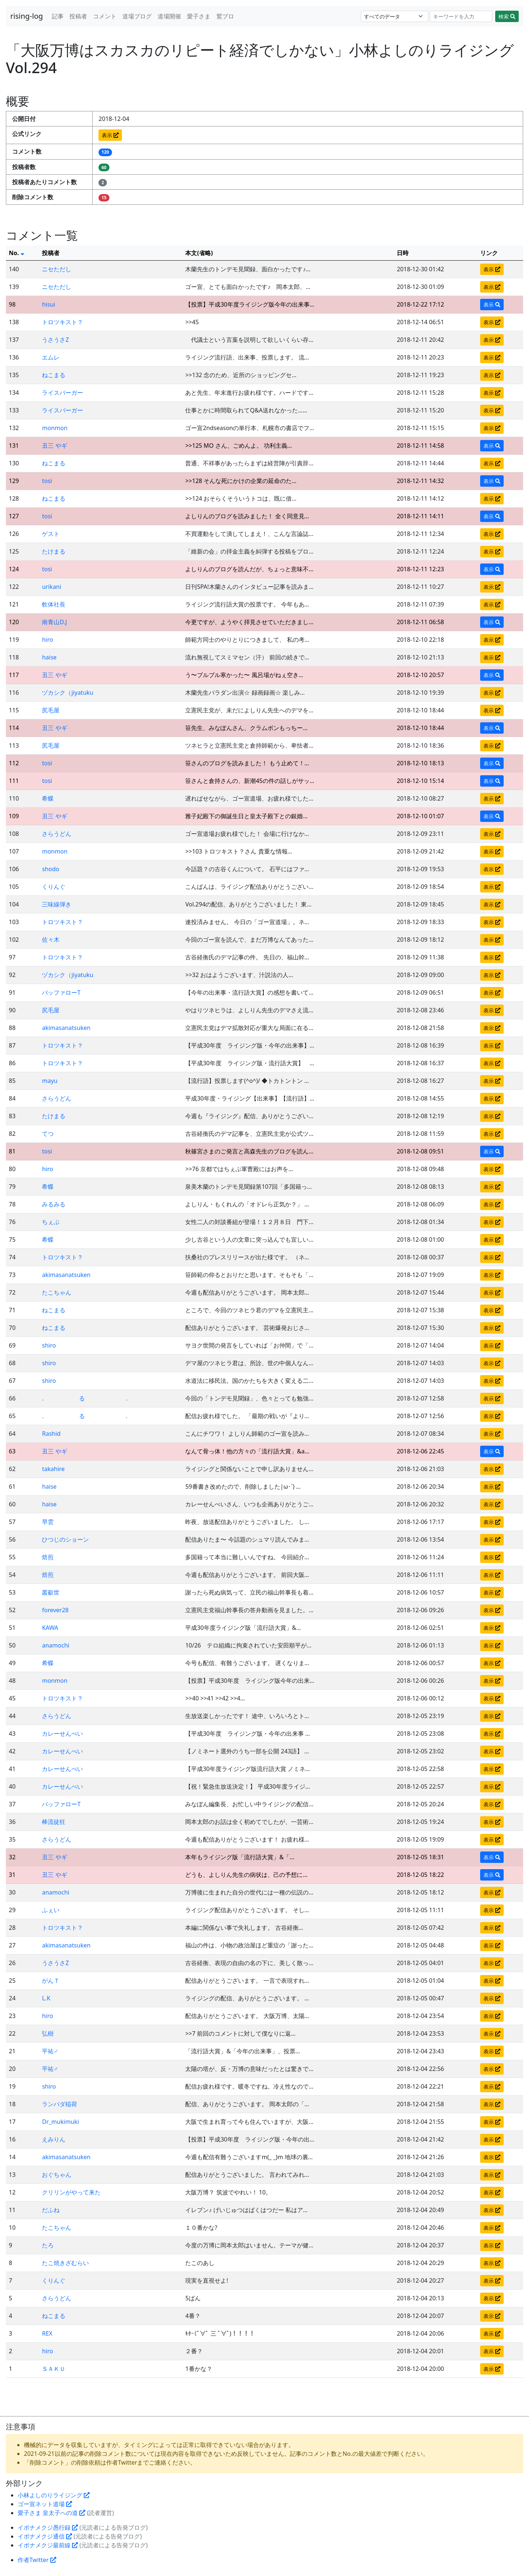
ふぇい (51, 1910)
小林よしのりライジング (54, 2495)
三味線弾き (56, 904)
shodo (50, 869)
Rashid (51, 1434)
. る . (84, 1398)
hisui (48, 304)
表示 (110, 135)
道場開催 (169, 16)
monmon (54, 428)
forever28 (55, 1610)
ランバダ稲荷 (59, 2104)
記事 (58, 16)
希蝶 (48, 798)
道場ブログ (137, 16)
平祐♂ (50, 2051)
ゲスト (51, 534)
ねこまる (53, 375)
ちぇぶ (51, 1222)
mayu (49, 1081)
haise (49, 657)
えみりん (53, 2139)
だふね (51, 2210)
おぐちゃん (56, 2175)
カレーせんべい (62, 1733)
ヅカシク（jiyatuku (67, 692)
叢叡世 (51, 1592)
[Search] (461, 16)
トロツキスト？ (62, 322)
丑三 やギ (54, 445)
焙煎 (48, 1557)
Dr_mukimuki (60, 2122)
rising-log (26, 16)
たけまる (53, 551)
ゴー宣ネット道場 (45, 2504)
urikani (51, 587)
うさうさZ (55, 340)
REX (47, 2333)
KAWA (50, 1628)
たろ (48, 2245)
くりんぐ (53, 887)
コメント (104, 16)
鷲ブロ (225, 16)
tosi (47, 481)
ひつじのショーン (65, 1539)
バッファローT (61, 992)
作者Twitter (37, 2560)
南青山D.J (54, 622)
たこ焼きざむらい (65, 2263)
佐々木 (51, 939)
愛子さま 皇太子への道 (51, 2513)
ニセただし (56, 269)
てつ (48, 1134)
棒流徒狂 (53, 1822)
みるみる (53, 1204)
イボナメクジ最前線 (48, 2545)
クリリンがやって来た (71, 2192)
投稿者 (78, 16)
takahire (53, 1469)
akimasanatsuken (66, 1028)
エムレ (51, 357)
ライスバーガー (62, 393)
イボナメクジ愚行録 (48, 2527)
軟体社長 (53, 604)
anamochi (55, 1645)
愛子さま (198, 16)
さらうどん (56, 834)
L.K (46, 1998)
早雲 (48, 1522)
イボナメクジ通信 (45, 2536)
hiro (47, 640)
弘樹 (48, 2033)
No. (16, 253)
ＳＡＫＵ (53, 2369)
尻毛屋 (51, 710)
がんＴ (51, 1980)
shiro (49, 1345)
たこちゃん (56, 1292)
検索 (507, 16)
